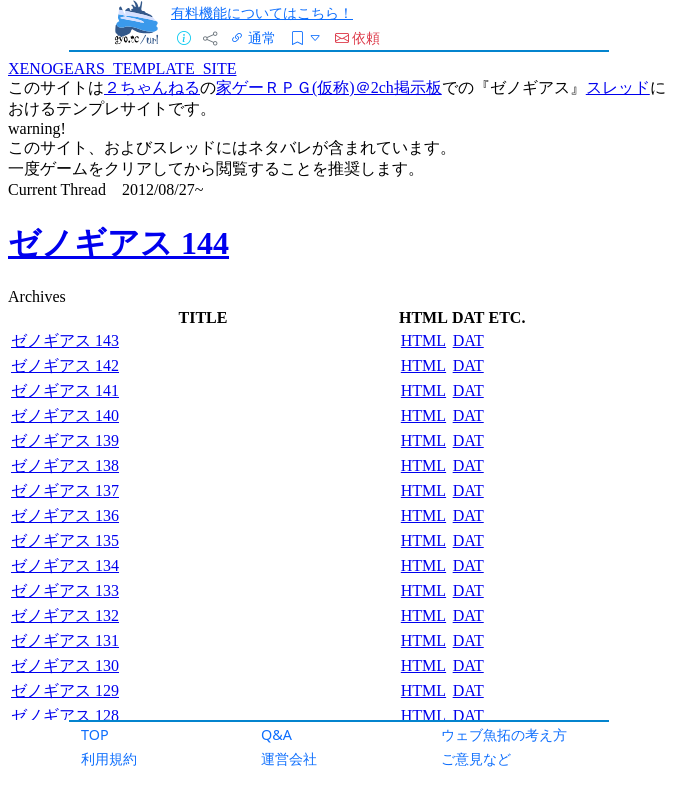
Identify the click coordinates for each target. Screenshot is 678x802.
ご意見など (476, 758)
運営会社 (289, 758)
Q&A (276, 734)
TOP (95, 734)
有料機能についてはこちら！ (262, 12)
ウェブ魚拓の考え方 (504, 734)
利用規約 (109, 758)
